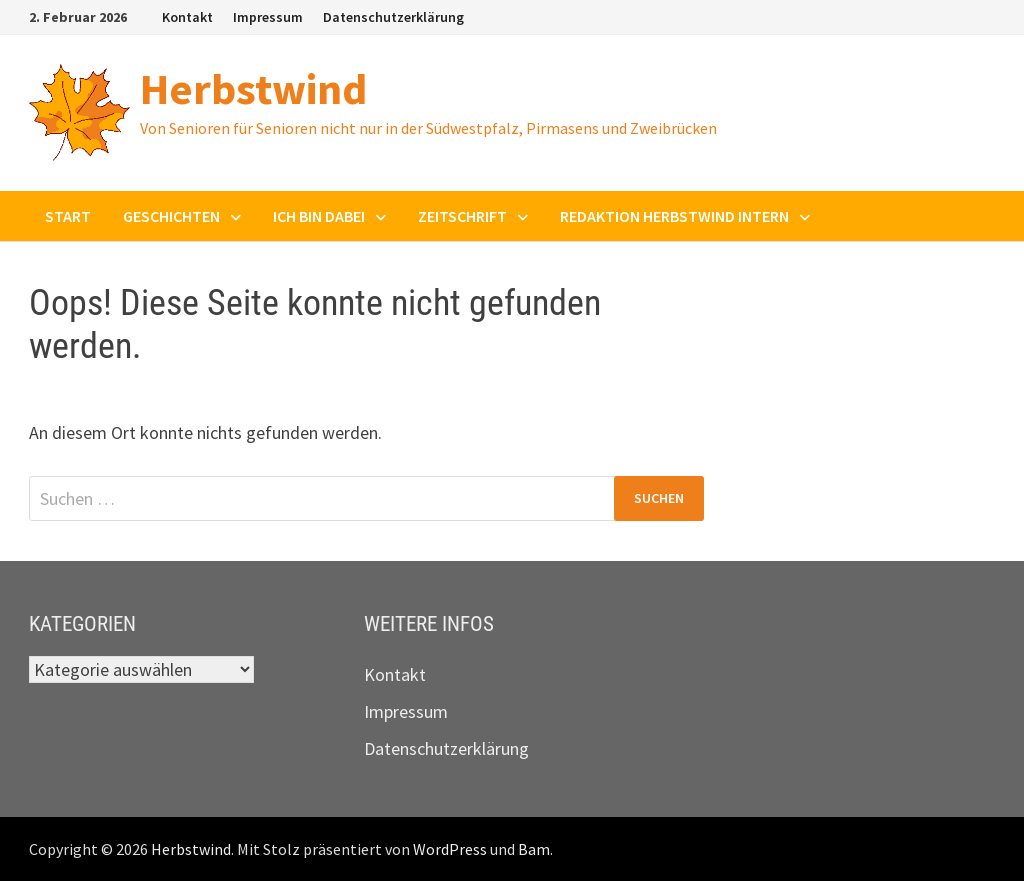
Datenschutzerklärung (393, 17)
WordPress (450, 849)
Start (68, 216)
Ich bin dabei (319, 216)
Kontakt (187, 17)
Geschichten (171, 216)
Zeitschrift (462, 216)
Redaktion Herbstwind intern (674, 216)
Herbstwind (253, 88)
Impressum (268, 17)
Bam (534, 849)
